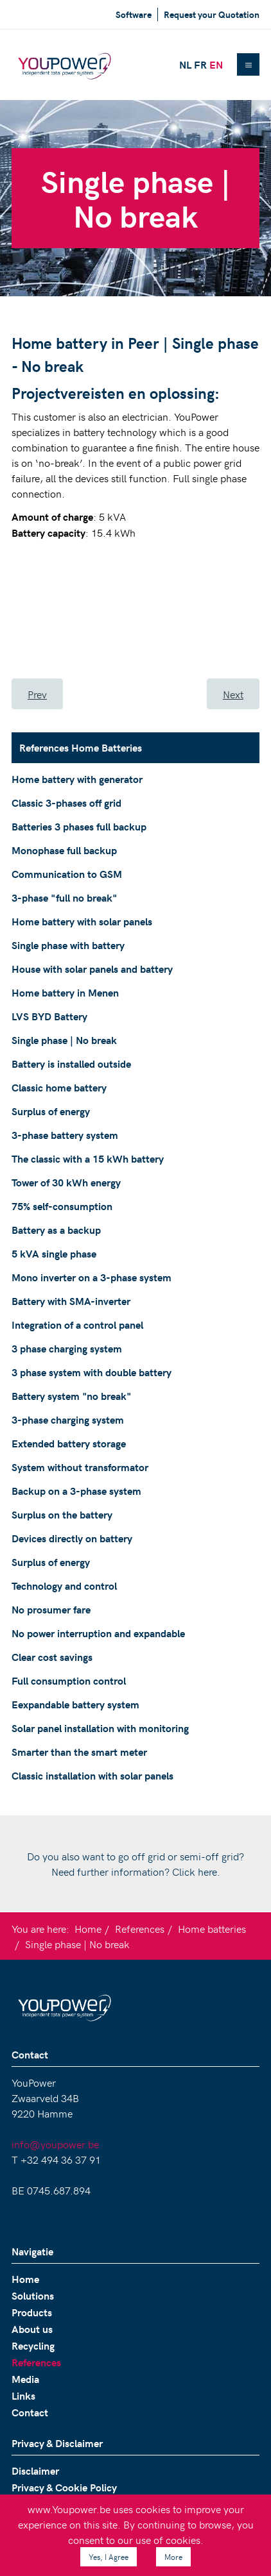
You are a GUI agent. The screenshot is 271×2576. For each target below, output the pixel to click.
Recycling (33, 2345)
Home (87, 1928)
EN (216, 64)
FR (200, 64)
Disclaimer (35, 2470)
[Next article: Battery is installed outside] (233, 693)
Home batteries (212, 1928)
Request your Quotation (211, 14)
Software (134, 14)
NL (185, 64)
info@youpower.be (55, 2144)
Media (25, 2379)
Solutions (33, 2295)
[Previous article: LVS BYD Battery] (37, 693)
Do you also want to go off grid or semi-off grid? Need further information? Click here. (135, 1863)
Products (32, 2312)
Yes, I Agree (108, 2557)
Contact (30, 2412)
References (139, 1928)
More (173, 2557)
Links (23, 2395)
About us (32, 2329)
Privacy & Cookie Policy (64, 2487)
